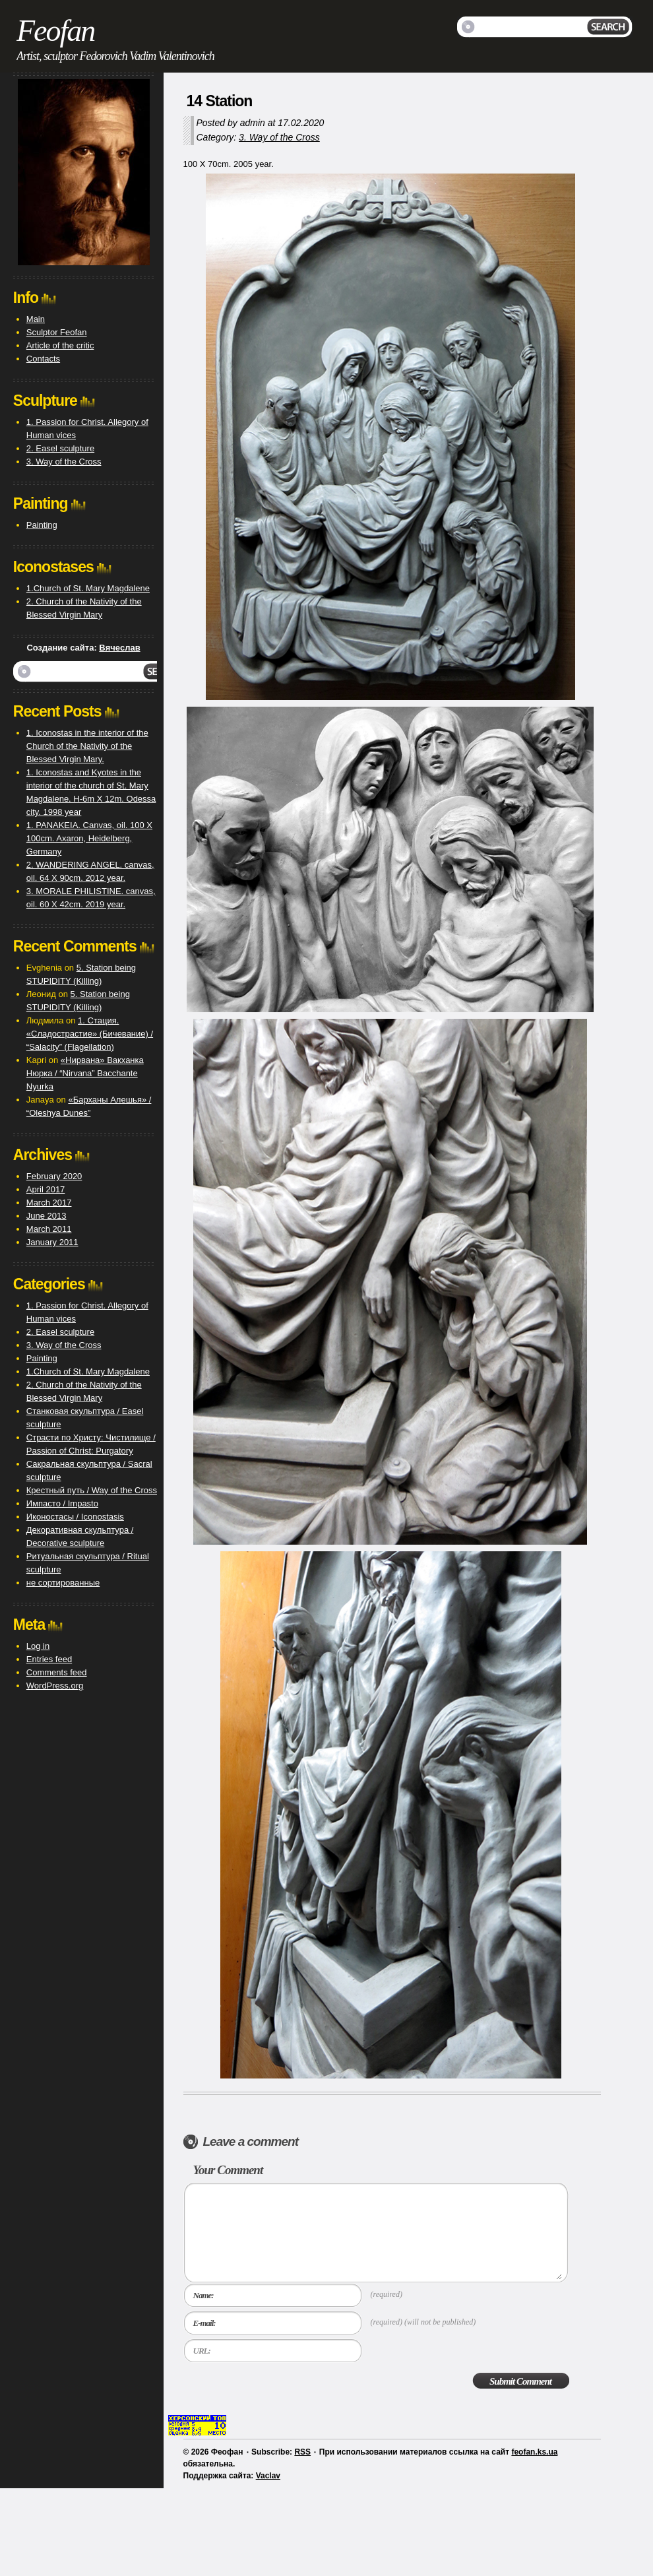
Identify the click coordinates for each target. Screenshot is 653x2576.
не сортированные (63, 1583)
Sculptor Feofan (56, 332)
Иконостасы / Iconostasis (75, 1517)
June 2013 (46, 1216)
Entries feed (49, 1659)
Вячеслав (119, 648)
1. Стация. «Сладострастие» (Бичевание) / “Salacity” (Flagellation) (89, 1033)
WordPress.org (54, 1685)
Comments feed (56, 1672)
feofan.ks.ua (534, 2452)
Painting (41, 525)
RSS (302, 2452)
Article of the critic (60, 345)
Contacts (43, 359)
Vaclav (268, 2475)
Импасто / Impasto (62, 1503)
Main (35, 319)
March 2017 (49, 1203)
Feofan (55, 31)
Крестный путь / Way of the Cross (91, 1490)
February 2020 (54, 1176)
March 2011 (49, 1229)
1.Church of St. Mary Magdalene (88, 588)
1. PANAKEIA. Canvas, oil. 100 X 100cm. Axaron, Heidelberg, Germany (89, 838)
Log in (37, 1646)
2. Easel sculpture (60, 448)
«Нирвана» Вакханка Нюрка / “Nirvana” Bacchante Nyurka (85, 1073)
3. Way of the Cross (279, 137)
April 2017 (45, 1189)
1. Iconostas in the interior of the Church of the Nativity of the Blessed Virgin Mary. (87, 746)
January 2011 (52, 1242)
